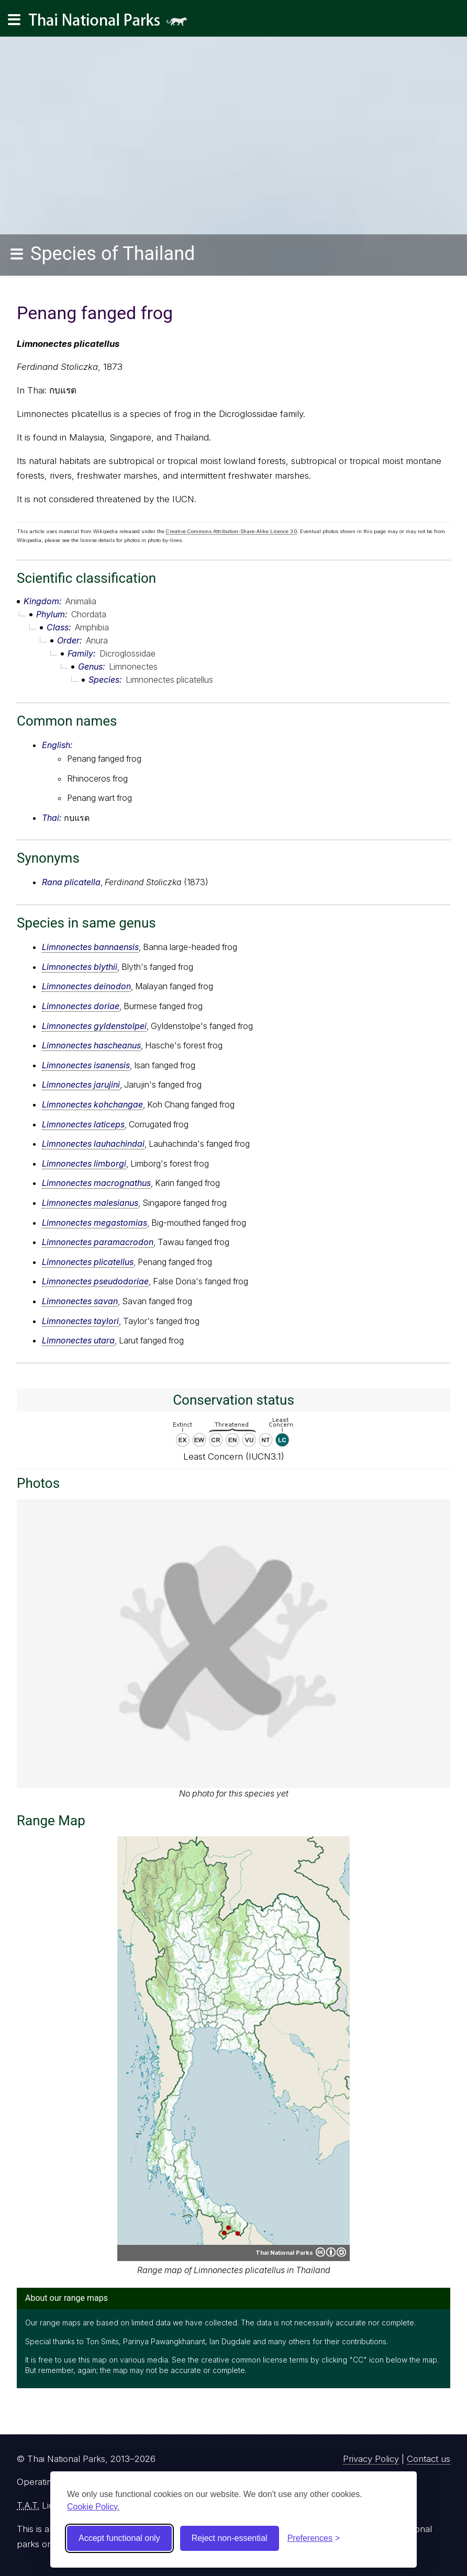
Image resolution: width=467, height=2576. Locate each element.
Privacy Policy (371, 2459)
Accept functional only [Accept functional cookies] (119, 2538)
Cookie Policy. (93, 2506)
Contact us (428, 2459)
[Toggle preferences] (313, 2538)
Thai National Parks (112, 23)
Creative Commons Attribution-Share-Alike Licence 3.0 (231, 531)
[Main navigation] (14, 20)
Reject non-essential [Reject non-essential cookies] (230, 2538)
